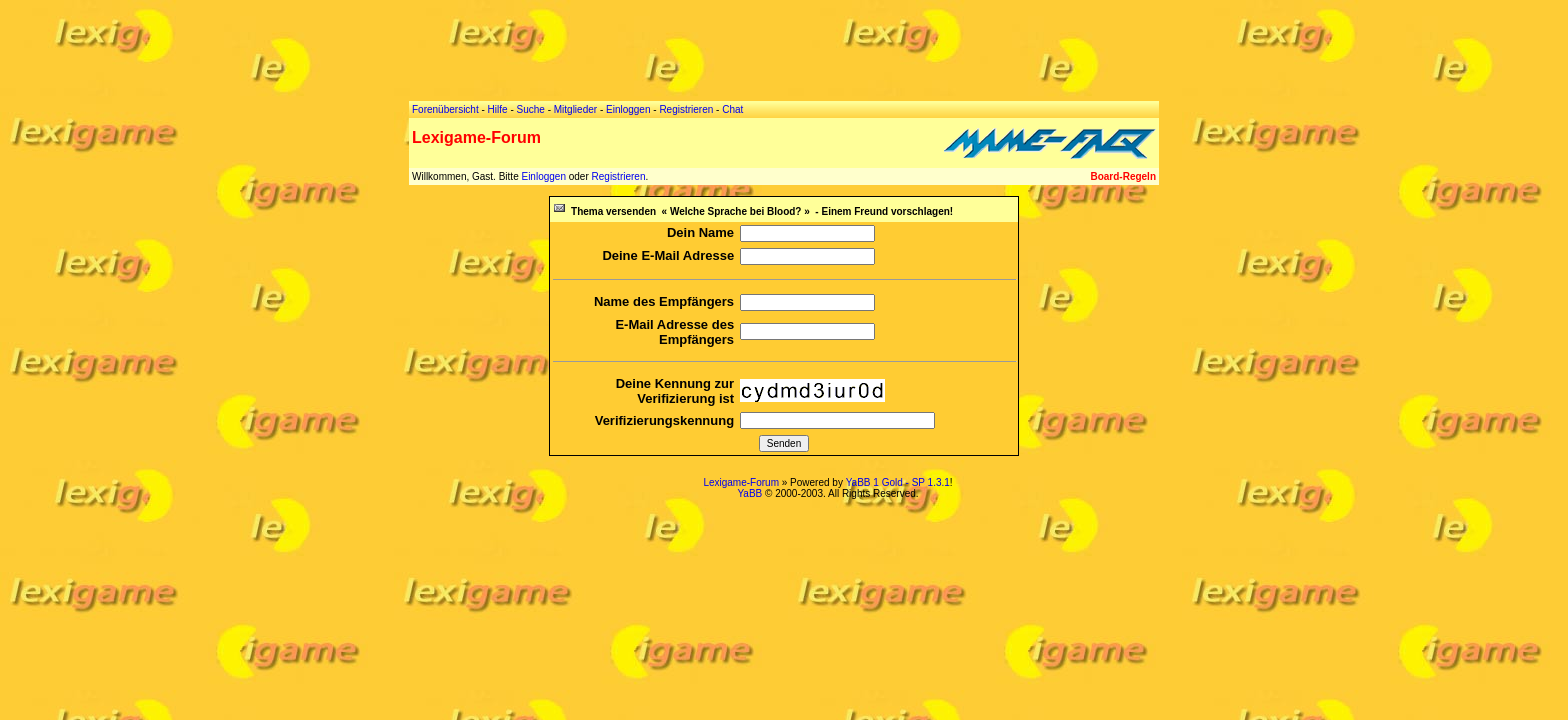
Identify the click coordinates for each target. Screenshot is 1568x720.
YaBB (749, 493)
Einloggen (543, 176)
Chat (732, 109)
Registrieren (619, 176)
